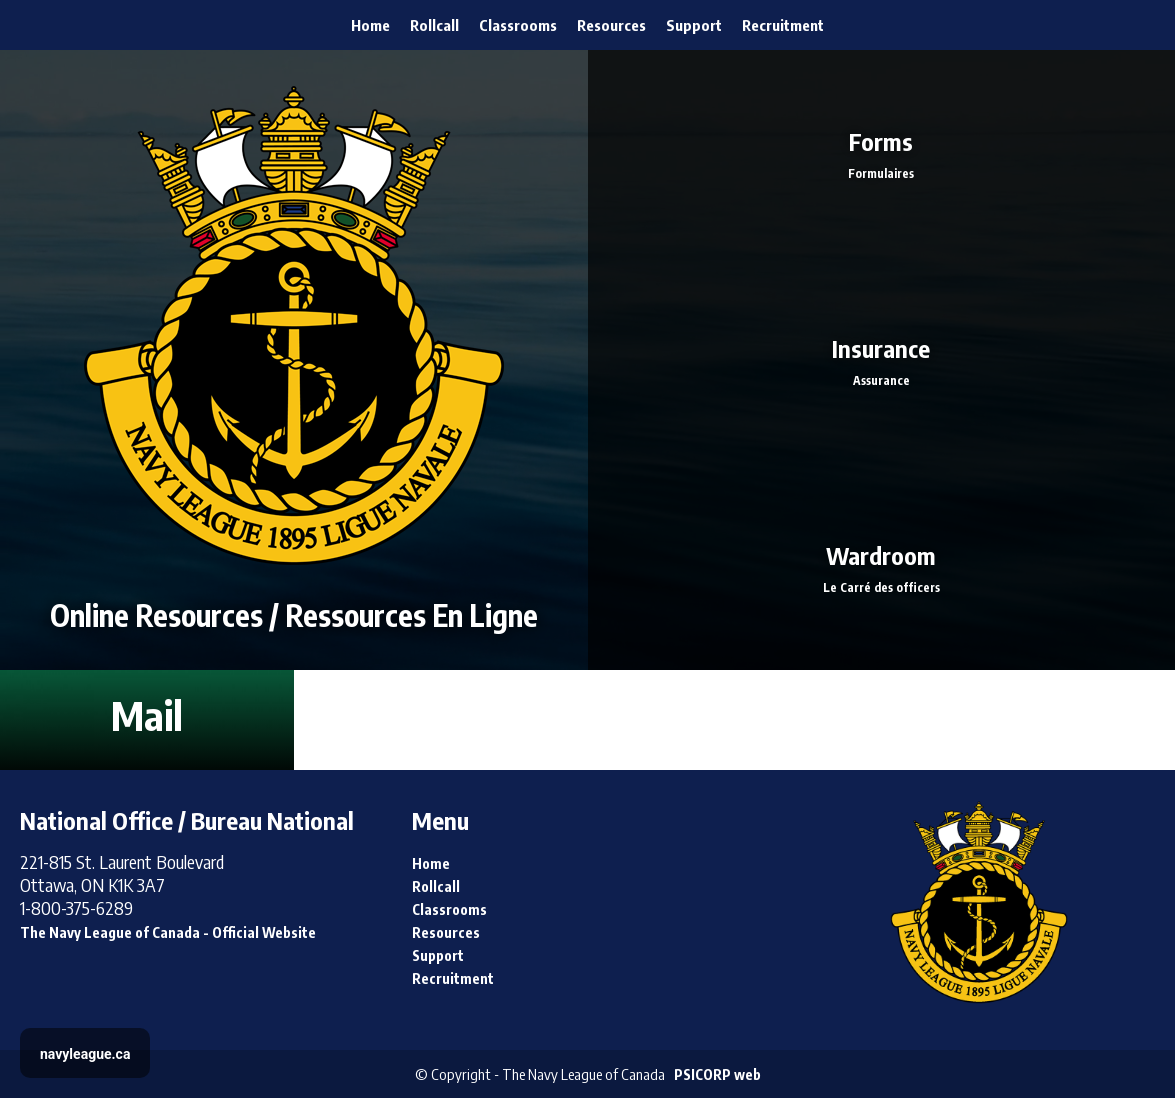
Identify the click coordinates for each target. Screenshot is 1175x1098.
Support (694, 25)
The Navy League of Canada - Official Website (168, 932)
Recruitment (783, 25)
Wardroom (882, 566)
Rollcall (434, 25)
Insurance (882, 359)
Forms (882, 153)
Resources (611, 25)
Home (370, 25)
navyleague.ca (85, 1054)
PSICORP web (717, 1074)
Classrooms (518, 25)
